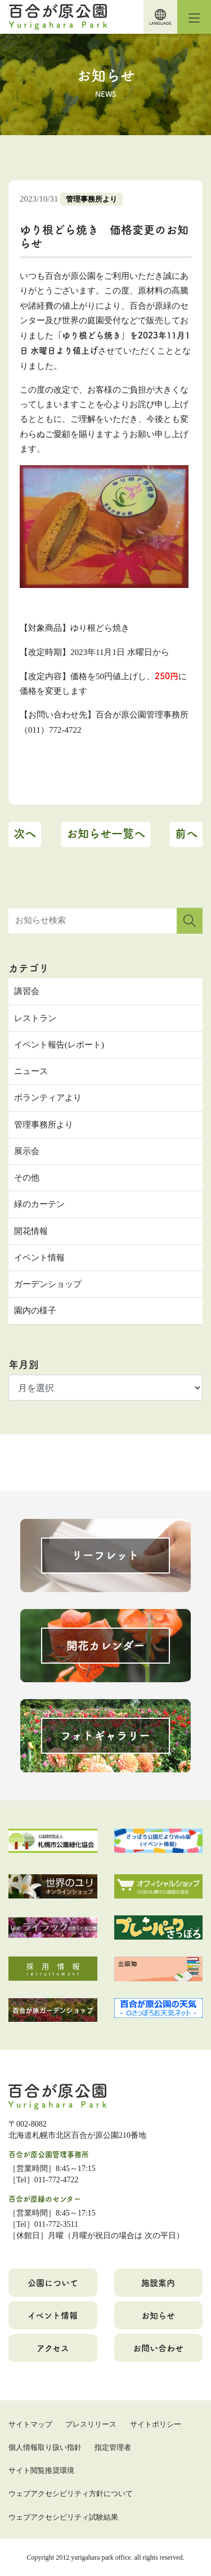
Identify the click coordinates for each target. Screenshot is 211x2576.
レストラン (35, 1018)
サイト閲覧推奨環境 (41, 2470)
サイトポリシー (155, 2424)
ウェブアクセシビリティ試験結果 (63, 2517)
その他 (26, 1177)
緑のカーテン (39, 1204)
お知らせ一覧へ (105, 833)
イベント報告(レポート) (59, 1044)
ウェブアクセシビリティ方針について (70, 2493)
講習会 (26, 991)
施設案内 (158, 2282)
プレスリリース (90, 2424)
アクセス (53, 2348)
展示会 (26, 1151)
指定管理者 (113, 2447)
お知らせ (158, 2315)
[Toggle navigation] (194, 17)
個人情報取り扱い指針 (45, 2447)
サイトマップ (30, 2424)
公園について (53, 2282)
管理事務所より (91, 199)
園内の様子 (35, 1310)
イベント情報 (39, 1257)
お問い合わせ (158, 2348)
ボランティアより (48, 1097)
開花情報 (31, 1231)
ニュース (31, 1071)
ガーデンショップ (48, 1284)
